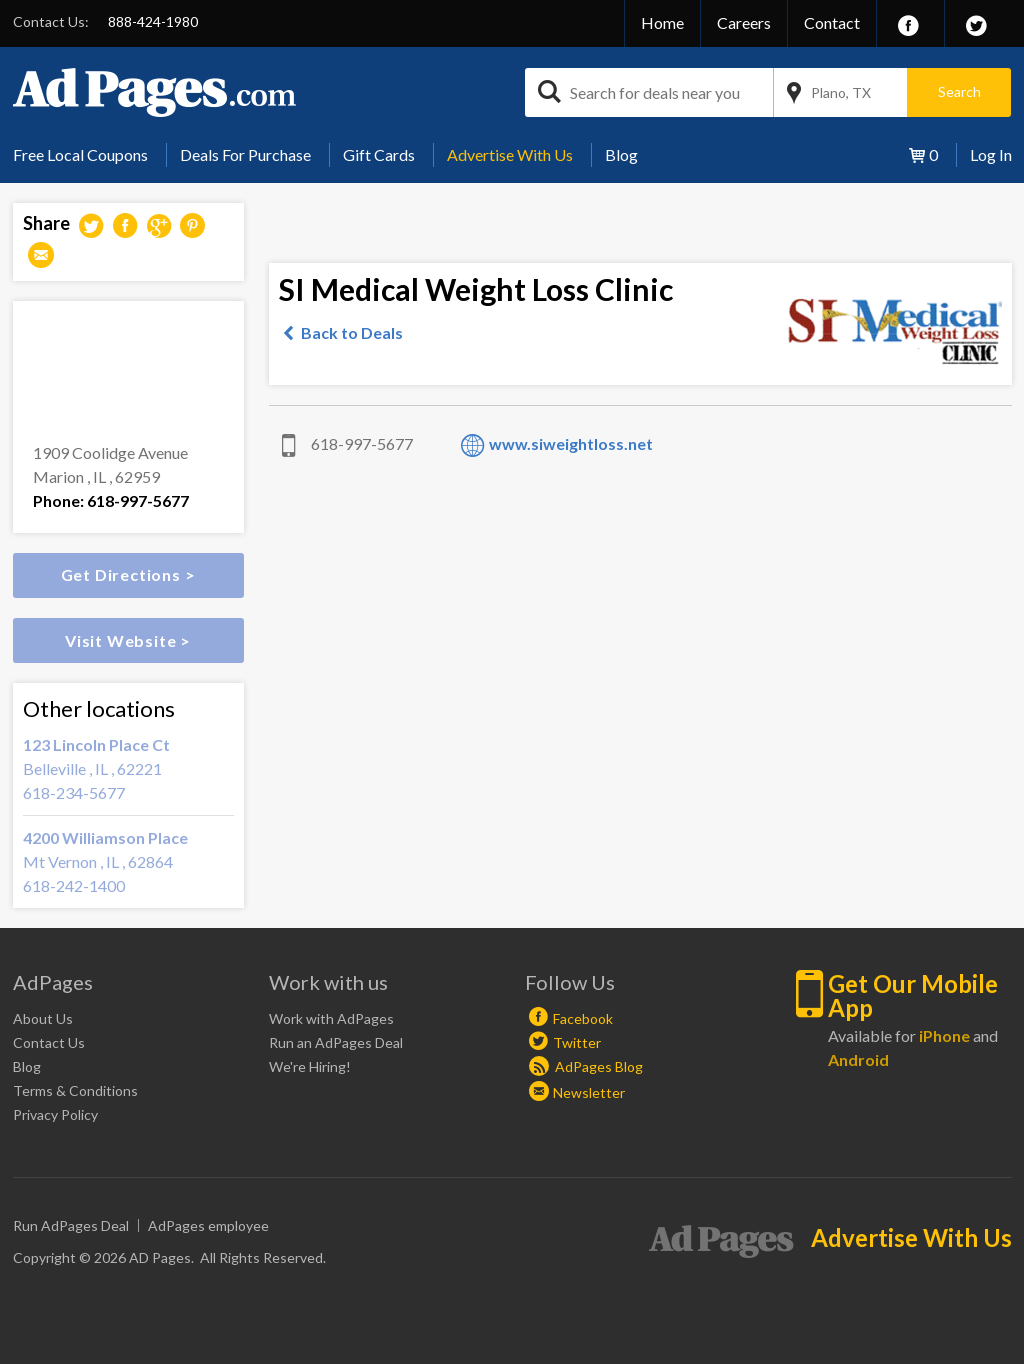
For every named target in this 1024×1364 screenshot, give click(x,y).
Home (662, 22)
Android (858, 1059)
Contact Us (49, 1042)
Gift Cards (379, 154)
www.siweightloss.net (571, 443)
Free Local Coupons (80, 154)
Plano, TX (841, 92)
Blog (621, 154)
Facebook (583, 1018)
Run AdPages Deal (71, 1225)
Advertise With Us (510, 154)
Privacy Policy (55, 1114)
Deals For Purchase (245, 154)
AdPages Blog (586, 1066)
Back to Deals (352, 332)
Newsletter (589, 1092)
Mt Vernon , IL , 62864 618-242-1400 (128, 860)
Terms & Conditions (75, 1090)
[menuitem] (88, 155)
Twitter (577, 1042)
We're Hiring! (310, 1066)
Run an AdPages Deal (336, 1042)
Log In (991, 154)
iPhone (944, 1035)
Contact (832, 22)
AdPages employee (208, 1225)
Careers (744, 22)
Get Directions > (128, 574)
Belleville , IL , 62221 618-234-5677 (128, 767)
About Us (43, 1018)
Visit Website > (128, 640)
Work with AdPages (331, 1018)
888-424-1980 (153, 21)
